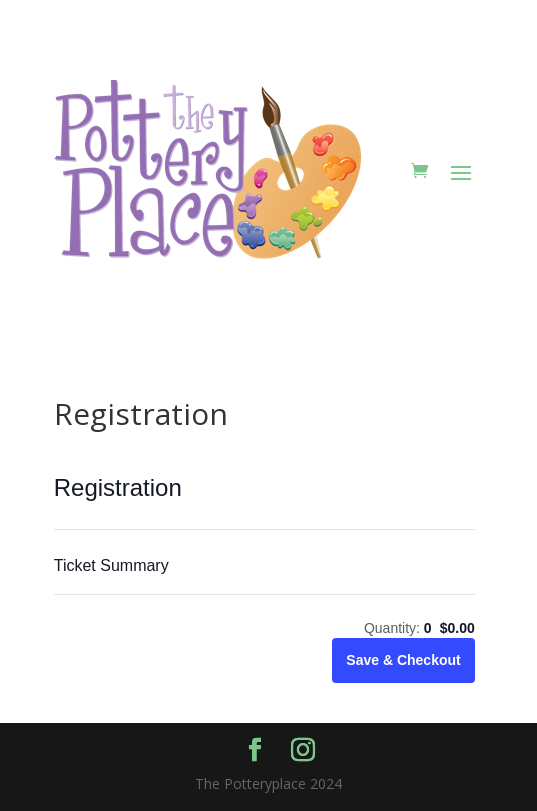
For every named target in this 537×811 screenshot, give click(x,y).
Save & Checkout (403, 660)
